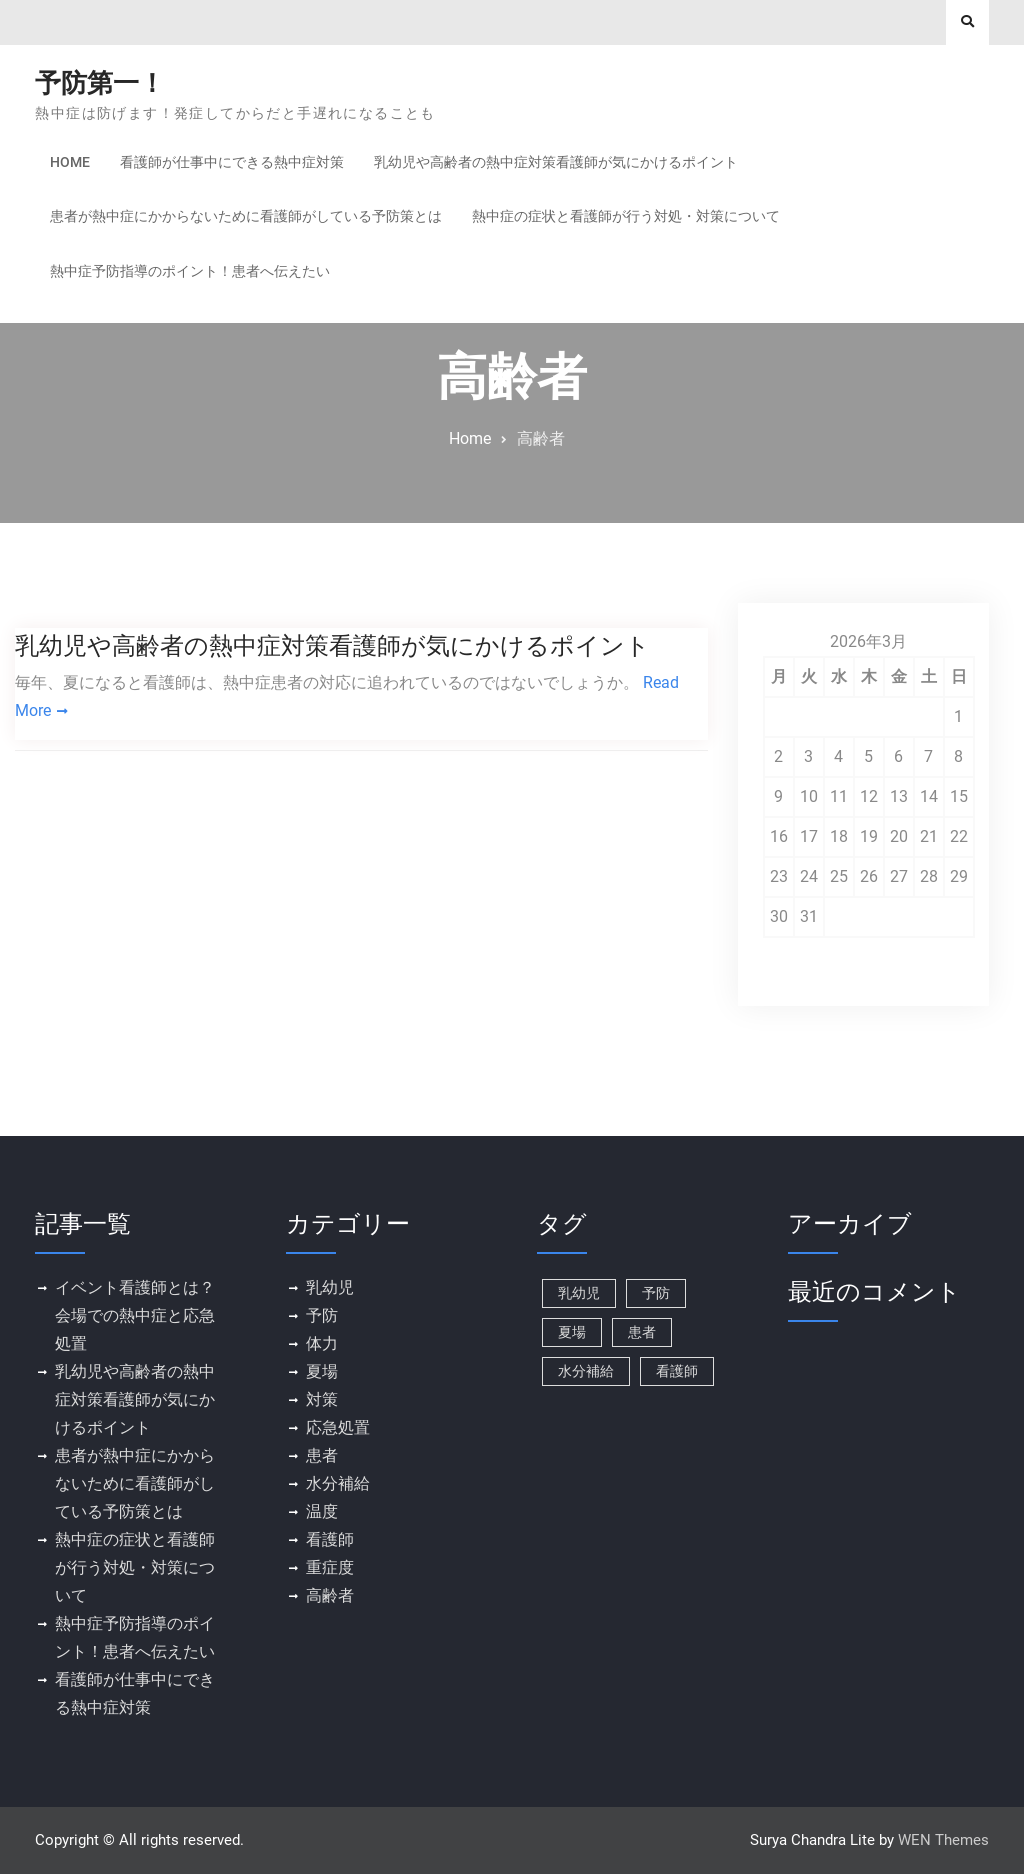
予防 (322, 1315)
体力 (322, 1343)
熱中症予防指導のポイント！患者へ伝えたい (190, 271)
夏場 (322, 1371)
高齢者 (330, 1595)
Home (70, 162)
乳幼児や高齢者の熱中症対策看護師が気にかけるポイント (556, 162)
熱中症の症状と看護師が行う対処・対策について (626, 216)
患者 (322, 1455)
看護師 (330, 1539)
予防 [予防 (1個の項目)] (656, 1293)
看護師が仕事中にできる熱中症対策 (232, 162)
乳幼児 (330, 1287)
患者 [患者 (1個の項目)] (642, 1332)
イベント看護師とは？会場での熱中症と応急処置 (135, 1315)
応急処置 (338, 1427)
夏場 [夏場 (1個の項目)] (572, 1332)
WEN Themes (943, 1840)
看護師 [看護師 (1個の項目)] (677, 1371)
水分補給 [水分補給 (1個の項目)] (586, 1371)
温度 (322, 1511)
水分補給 (338, 1483)
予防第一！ (100, 83)
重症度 (330, 1567)
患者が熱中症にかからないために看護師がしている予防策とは (246, 216)
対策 (322, 1399)
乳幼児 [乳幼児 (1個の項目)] (579, 1293)
